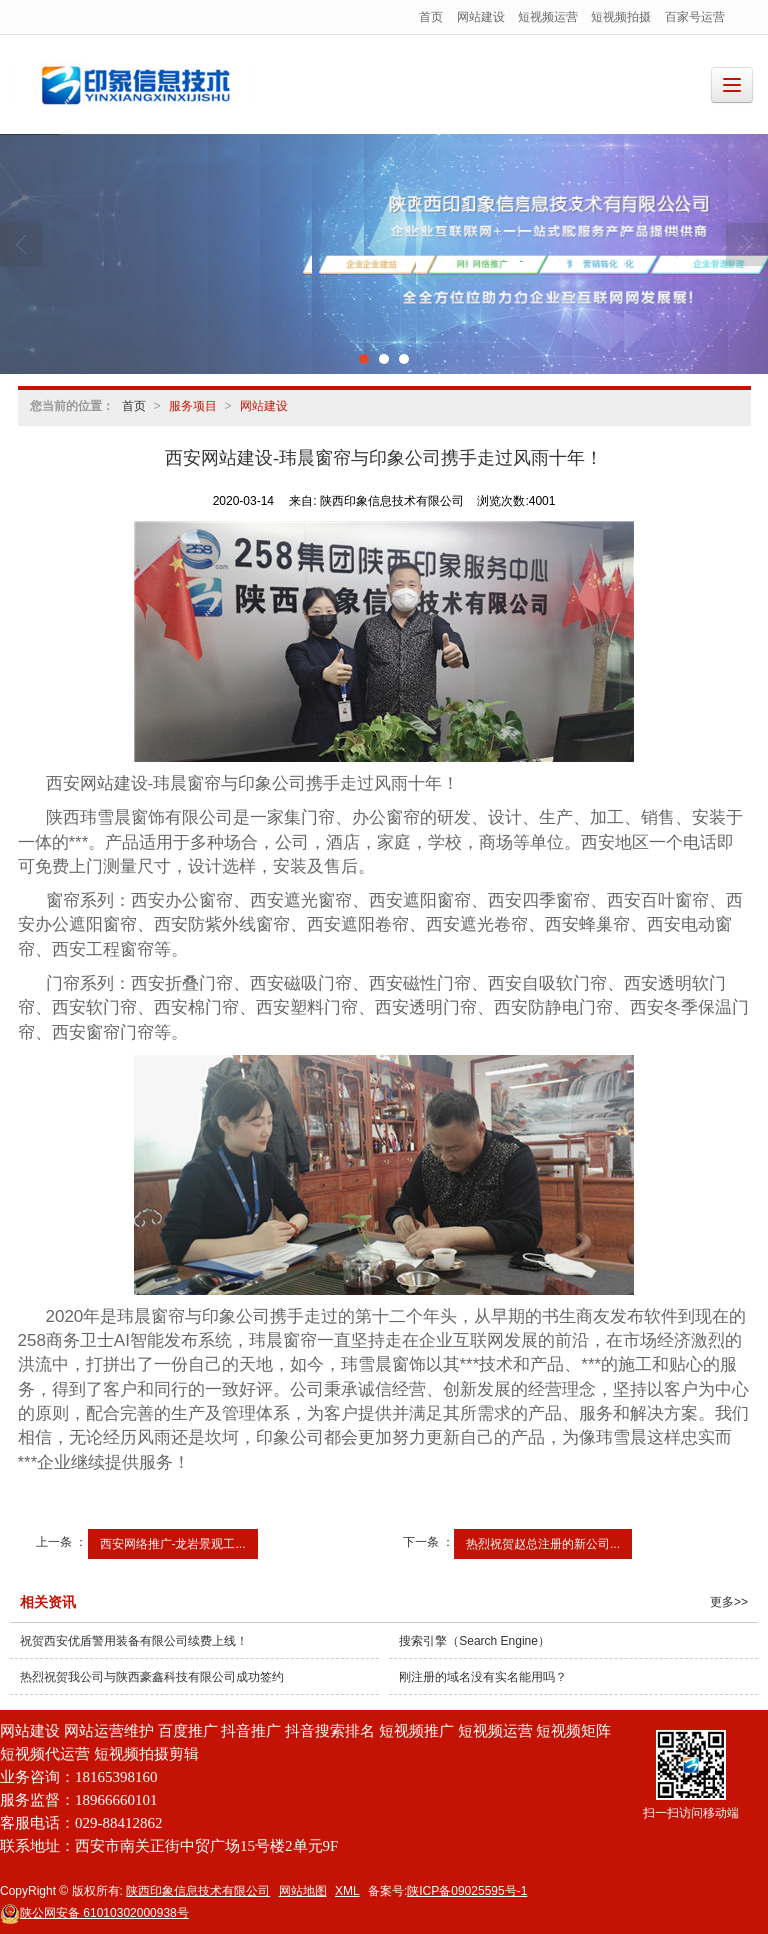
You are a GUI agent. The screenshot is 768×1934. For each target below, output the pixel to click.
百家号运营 (695, 17)
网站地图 (303, 1891)
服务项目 (193, 406)
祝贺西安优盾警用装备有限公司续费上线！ (134, 1641)
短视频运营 (548, 17)
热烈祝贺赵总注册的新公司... (543, 1544)
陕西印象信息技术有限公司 (198, 1891)
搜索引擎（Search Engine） (474, 1641)
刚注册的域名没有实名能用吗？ (483, 1677)
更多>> (729, 1602)
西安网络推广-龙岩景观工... (173, 1544)
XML (347, 1891)
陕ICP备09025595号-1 (467, 1891)
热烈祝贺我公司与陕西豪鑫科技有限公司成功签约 (152, 1677)
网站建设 (481, 17)
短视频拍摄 (621, 17)
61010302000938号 (94, 1913)
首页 (431, 17)
